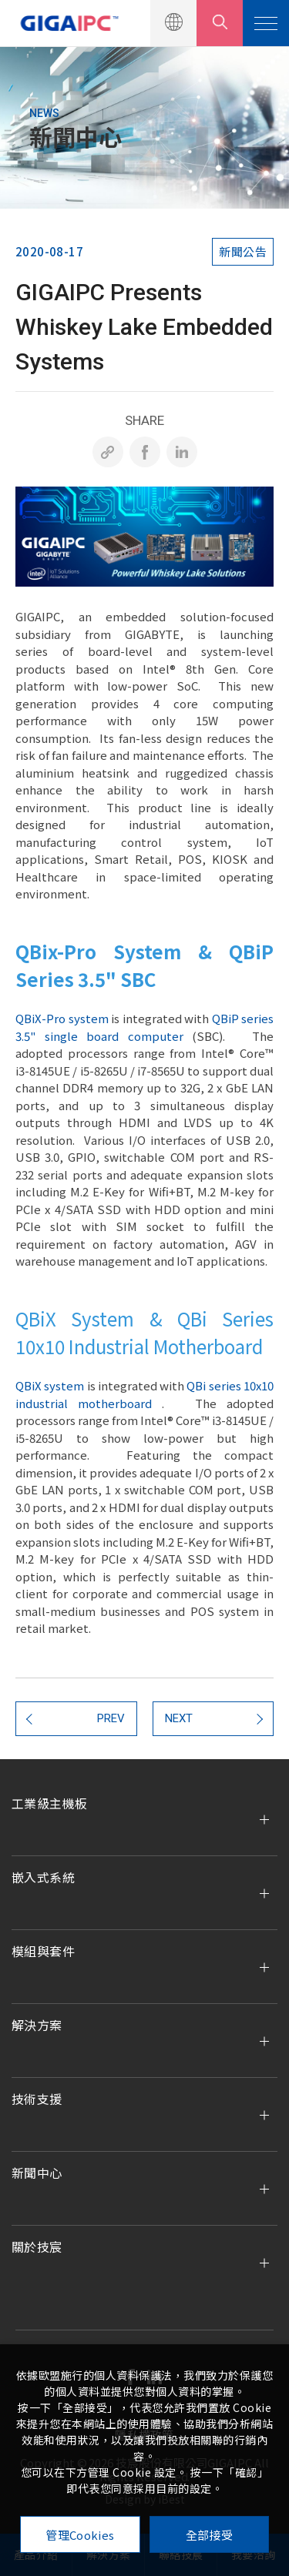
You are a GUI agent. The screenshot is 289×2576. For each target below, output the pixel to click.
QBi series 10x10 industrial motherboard (144, 1394)
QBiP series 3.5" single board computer (144, 1027)
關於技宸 (37, 2246)
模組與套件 (43, 1951)
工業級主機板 (49, 1803)
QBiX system (49, 1385)
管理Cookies (79, 2535)
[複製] (107, 452)
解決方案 (37, 2025)
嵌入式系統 (43, 1877)
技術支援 (37, 2098)
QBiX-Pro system (62, 1018)
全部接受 (209, 2535)
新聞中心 (37, 2172)
